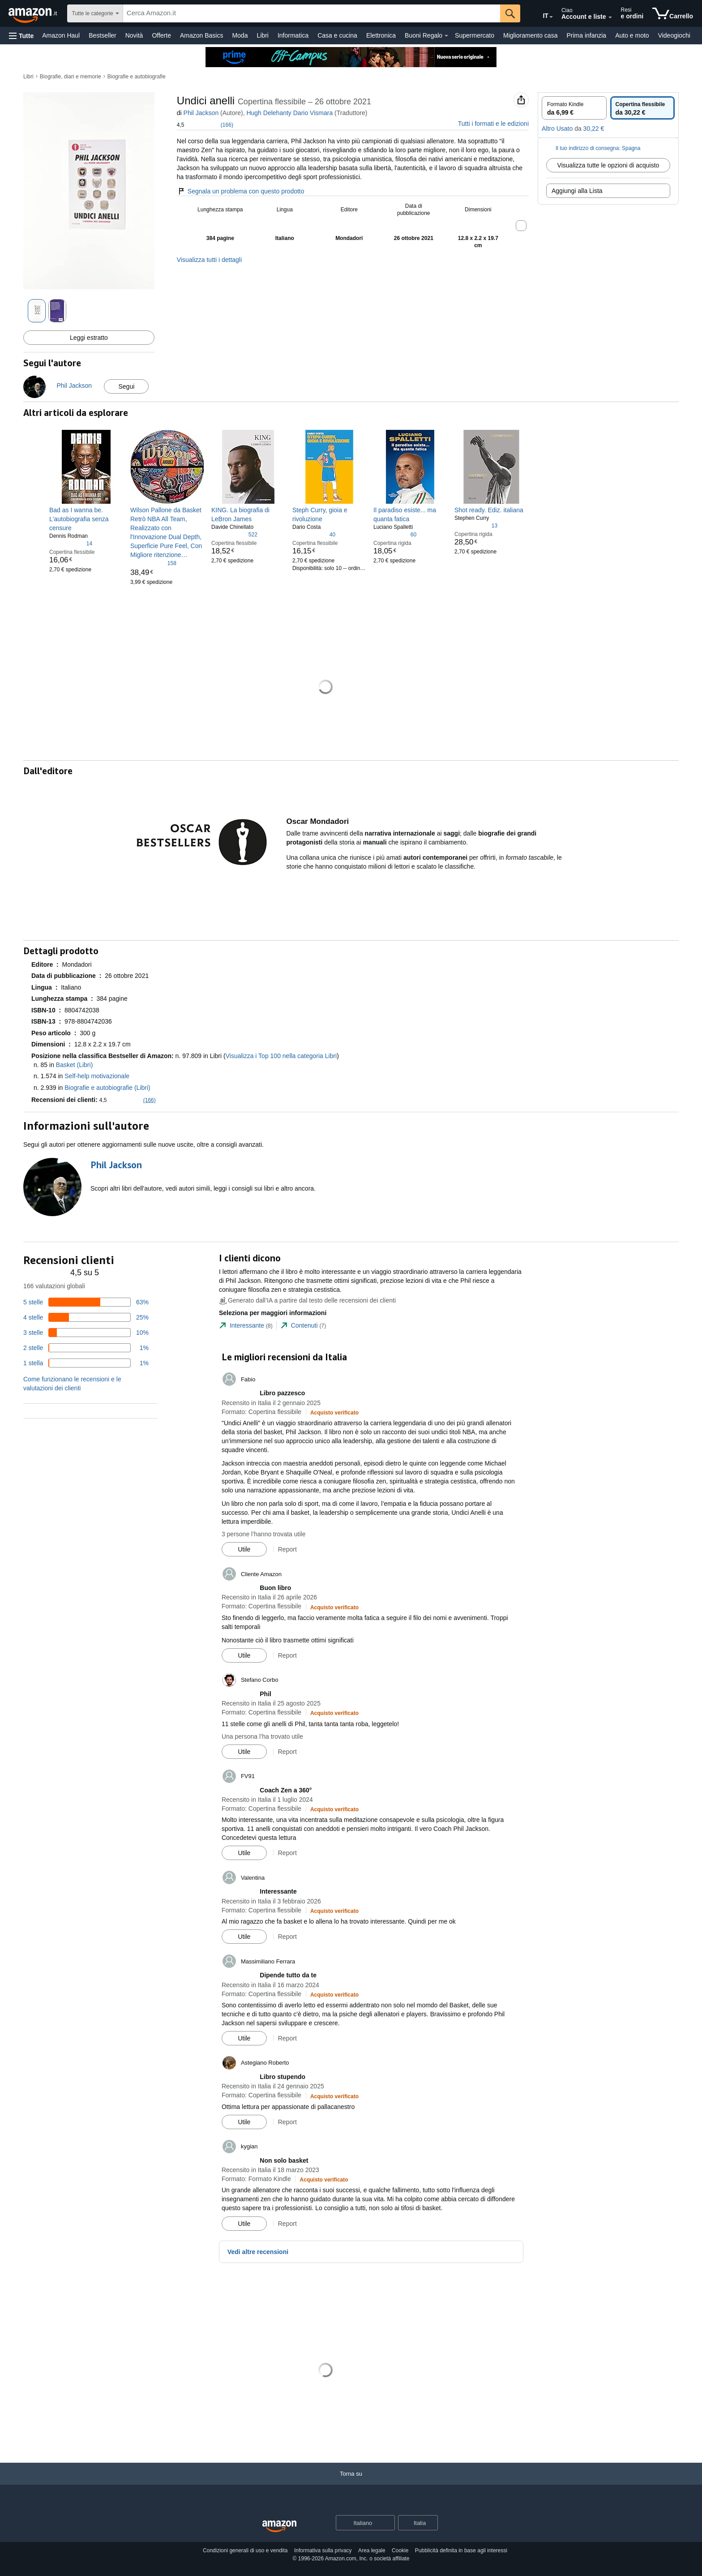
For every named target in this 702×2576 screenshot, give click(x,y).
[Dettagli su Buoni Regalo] (446, 36)
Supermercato (474, 35)
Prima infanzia (586, 35)
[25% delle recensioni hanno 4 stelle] (86, 1317)
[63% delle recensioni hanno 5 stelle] (86, 1302)
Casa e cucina (337, 35)
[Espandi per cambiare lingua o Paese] (551, 17)
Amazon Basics (201, 35)
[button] (21, 35)
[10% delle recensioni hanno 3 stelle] (86, 1332)
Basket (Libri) (74, 1064)
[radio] (574, 108)
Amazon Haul (61, 35)
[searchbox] (312, 13)
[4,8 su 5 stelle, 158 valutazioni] (153, 562)
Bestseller (102, 35)
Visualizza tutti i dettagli (209, 259)
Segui (126, 386)
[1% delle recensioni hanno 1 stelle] (86, 1363)
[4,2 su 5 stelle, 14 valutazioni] (70, 543)
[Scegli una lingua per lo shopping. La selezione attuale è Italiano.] (359, 2522)
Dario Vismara (313, 112)
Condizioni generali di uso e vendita (245, 2550)
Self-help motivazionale (96, 1076)
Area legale (371, 2550)
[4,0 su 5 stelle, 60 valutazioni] (394, 534)
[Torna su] (351, 2483)
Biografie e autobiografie (136, 76)
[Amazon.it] (33, 13)
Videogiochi (674, 35)
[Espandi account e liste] (610, 17)
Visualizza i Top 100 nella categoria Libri (281, 1055)
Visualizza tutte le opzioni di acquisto (608, 165)
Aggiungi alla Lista (577, 190)
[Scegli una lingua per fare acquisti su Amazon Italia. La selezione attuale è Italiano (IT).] (539, 14)
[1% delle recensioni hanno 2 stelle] (86, 1347)
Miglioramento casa (530, 35)
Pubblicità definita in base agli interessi (461, 2550)
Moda (240, 35)
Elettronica (381, 35)
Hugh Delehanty (268, 112)
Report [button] (287, 1549)
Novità (134, 35)
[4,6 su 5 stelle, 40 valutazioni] (313, 534)
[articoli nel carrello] (672, 13)
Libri (262, 35)
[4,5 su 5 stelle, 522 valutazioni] (234, 534)
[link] (86, 519)
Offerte (161, 35)
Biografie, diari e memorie (70, 76)
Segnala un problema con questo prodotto (240, 191)
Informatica (293, 35)
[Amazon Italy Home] (279, 2526)
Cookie (400, 2550)
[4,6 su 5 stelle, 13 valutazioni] (475, 525)
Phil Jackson (201, 112)
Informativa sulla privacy (323, 2550)
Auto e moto (632, 35)
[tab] (246, 1325)
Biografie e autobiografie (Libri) (107, 1087)
